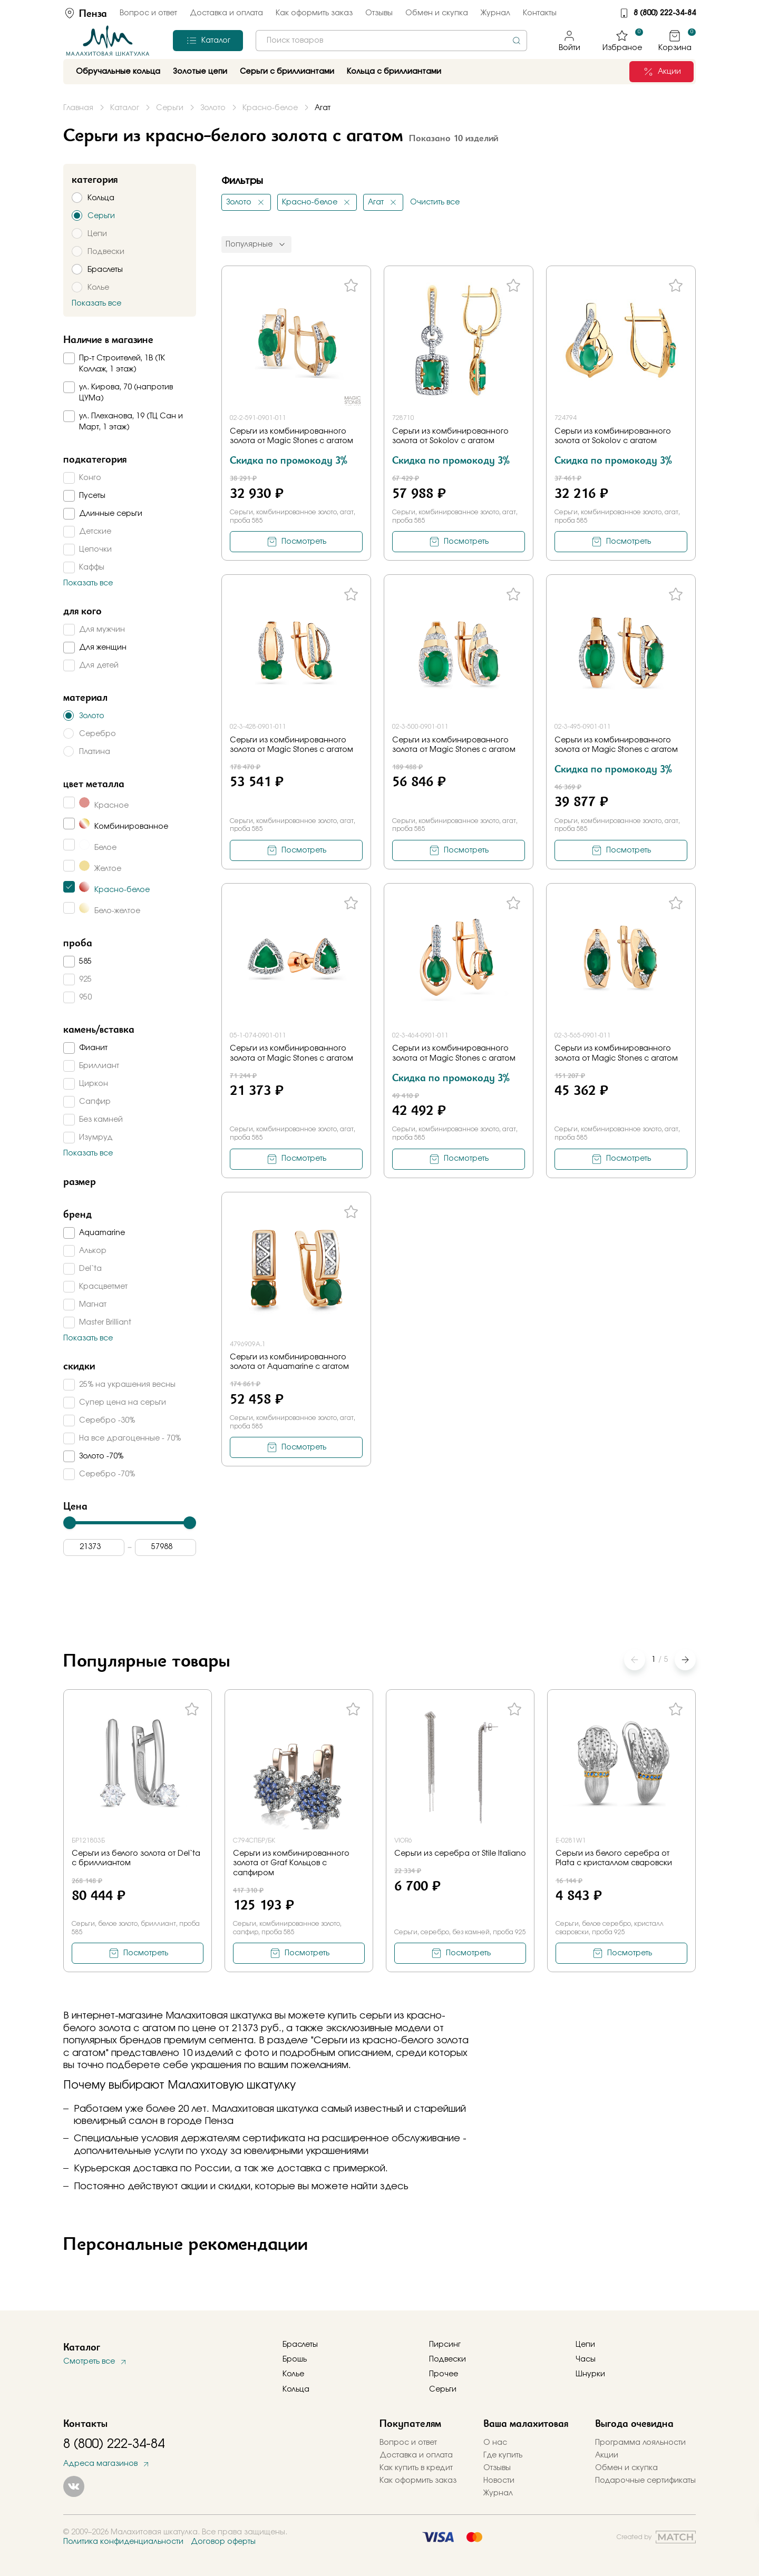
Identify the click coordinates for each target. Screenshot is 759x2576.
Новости (498, 2480)
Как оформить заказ (314, 13)
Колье (293, 2374)
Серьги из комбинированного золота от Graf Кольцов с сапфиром (291, 1863)
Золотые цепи (200, 71)
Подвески (447, 2359)
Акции (606, 2455)
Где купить (502, 2455)
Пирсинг (445, 2344)
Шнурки (590, 2374)
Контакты (540, 13)
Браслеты (300, 2344)
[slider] (69, 1522)
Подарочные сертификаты (645, 2480)
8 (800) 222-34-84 (665, 13)
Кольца (296, 2389)
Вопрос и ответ (148, 13)
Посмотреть (303, 541)
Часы (586, 2359)
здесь (394, 2186)
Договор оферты (223, 2541)
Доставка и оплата (226, 13)
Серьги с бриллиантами (287, 71)
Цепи (585, 2344)
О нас (495, 2442)
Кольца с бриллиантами (394, 71)
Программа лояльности (640, 2442)
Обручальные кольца (118, 71)
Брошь (295, 2359)
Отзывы (379, 13)
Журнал (495, 13)
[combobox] (391, 40)
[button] (685, 1659)
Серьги (442, 2389)
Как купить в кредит (416, 2468)
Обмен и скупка (436, 13)
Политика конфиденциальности (123, 2541)
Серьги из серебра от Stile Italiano (460, 1853)
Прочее (443, 2374)
